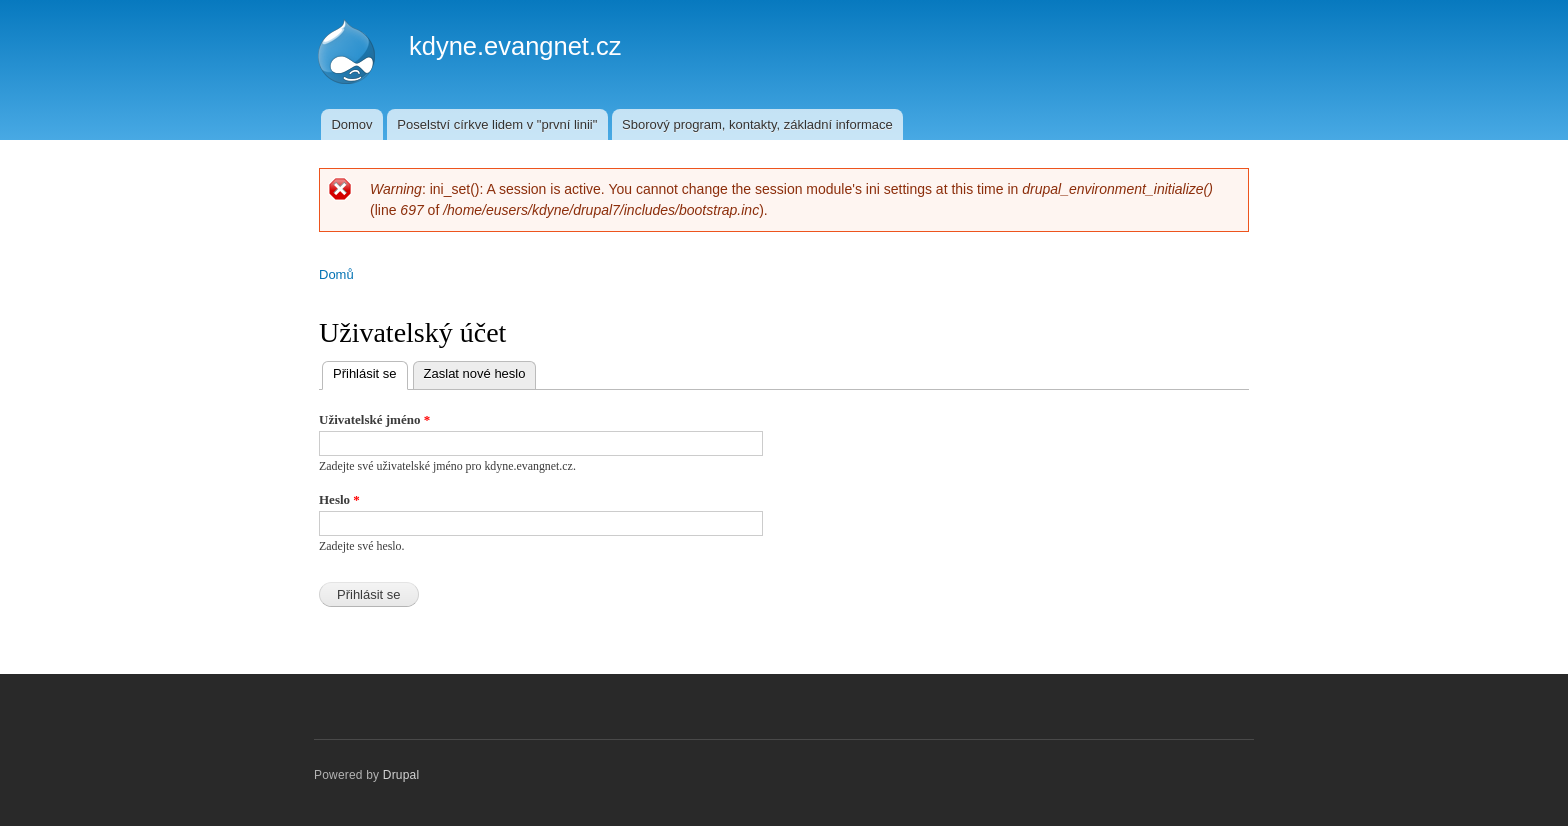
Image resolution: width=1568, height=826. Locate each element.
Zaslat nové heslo (475, 373)
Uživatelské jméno (374, 419)
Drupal (401, 775)
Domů (336, 274)
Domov (351, 124)
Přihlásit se (370, 371)
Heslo (339, 499)
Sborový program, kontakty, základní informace (757, 124)
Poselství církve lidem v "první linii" (497, 124)
